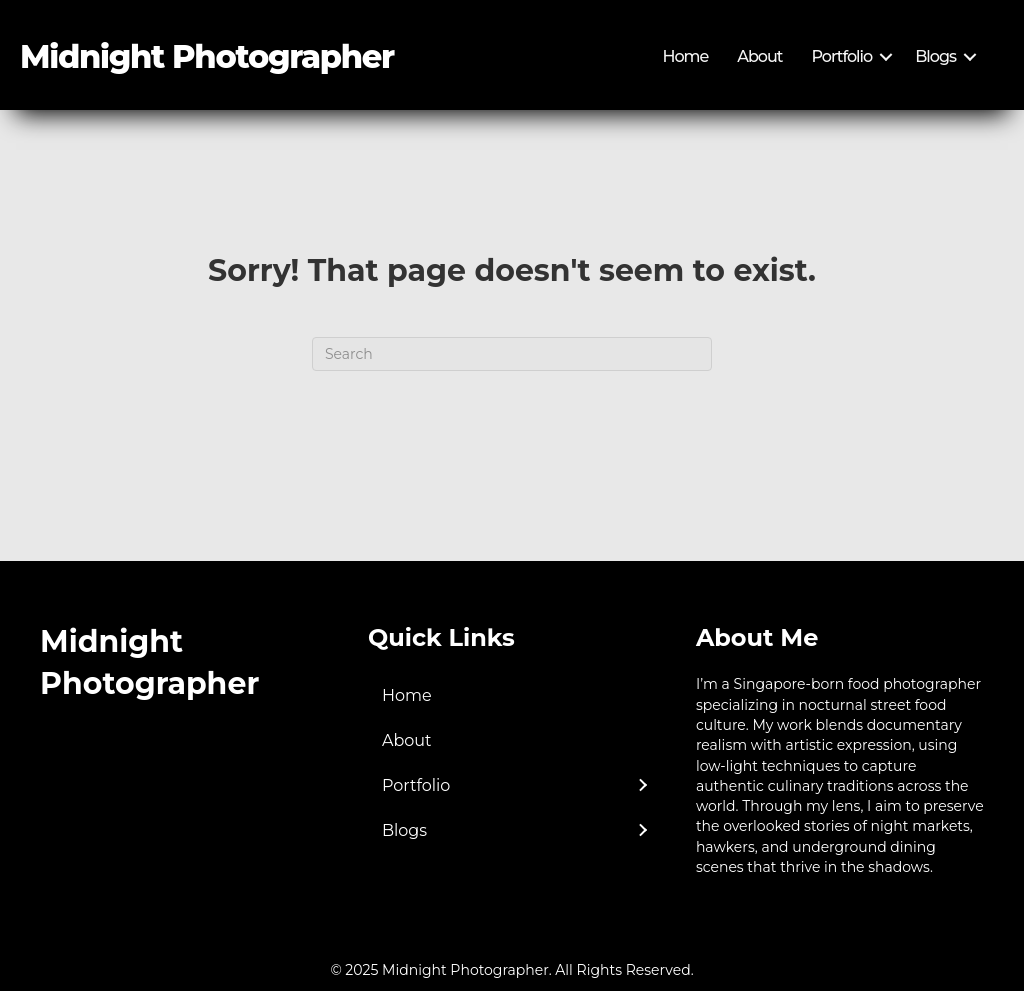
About (759, 56)
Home (685, 56)
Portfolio (842, 56)
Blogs (935, 56)
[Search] (512, 354)
